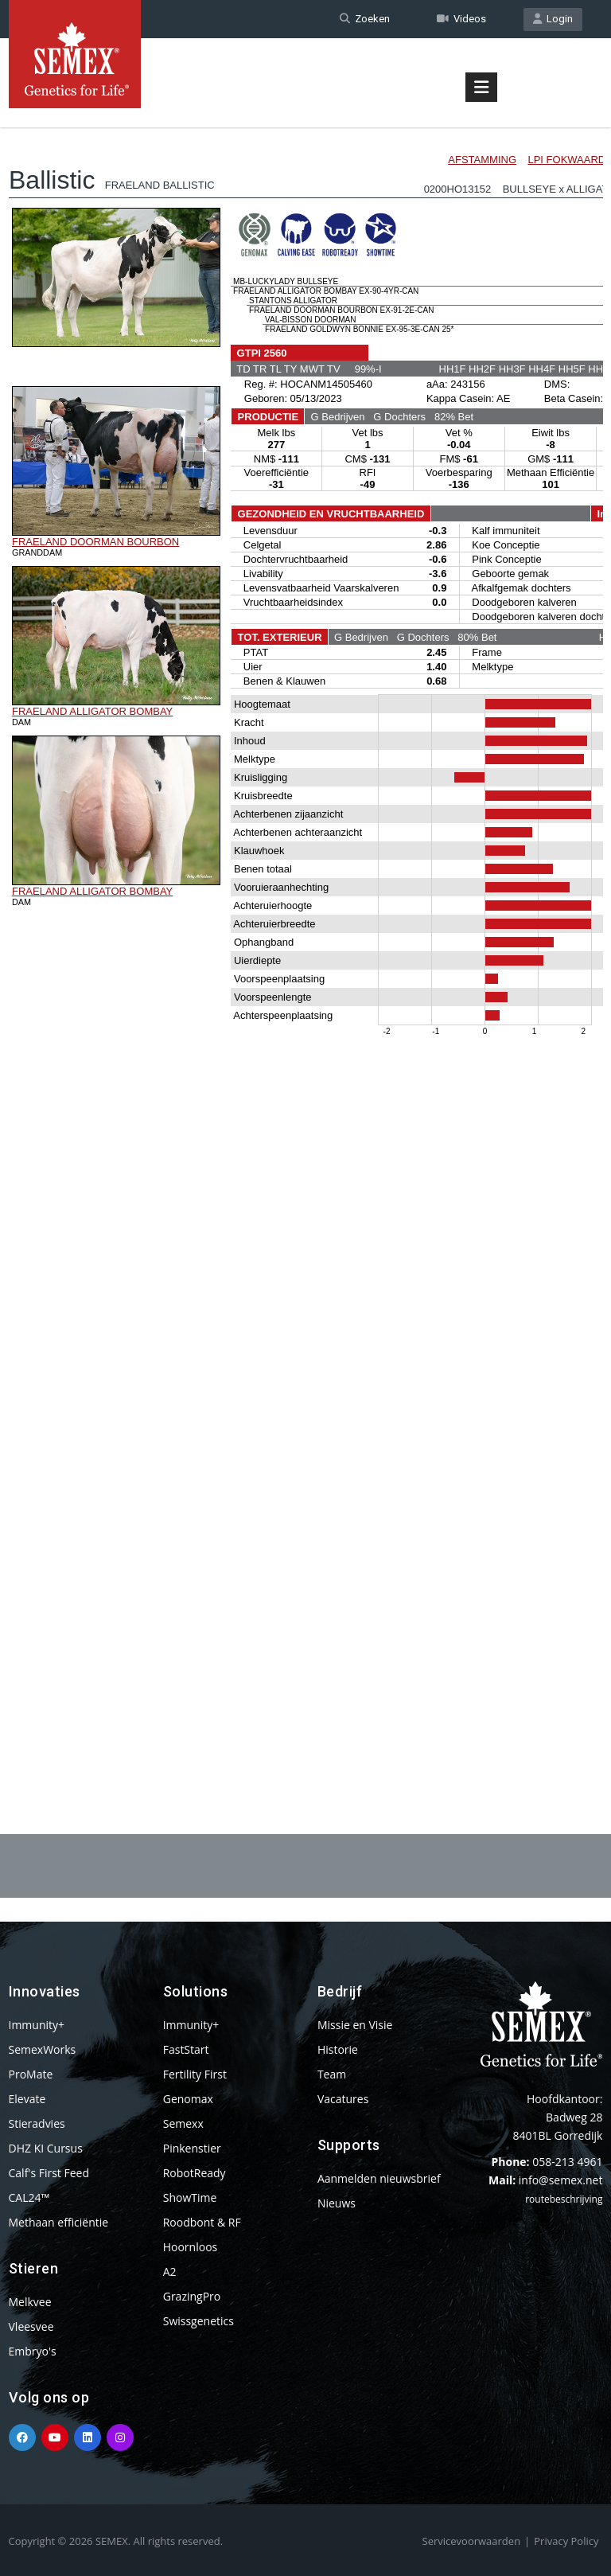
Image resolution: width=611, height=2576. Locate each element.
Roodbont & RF (202, 2222)
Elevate (27, 2098)
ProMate (31, 2074)
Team (331, 2074)
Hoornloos (190, 2246)
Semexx (183, 2123)
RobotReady (194, 2172)
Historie (337, 2049)
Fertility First (195, 2074)
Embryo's (32, 2351)
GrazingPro (192, 2296)
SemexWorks (42, 2049)
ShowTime (190, 2197)
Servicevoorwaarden (471, 2541)
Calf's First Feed (49, 2172)
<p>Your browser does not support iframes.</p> (306, 938)
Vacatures (342, 2098)
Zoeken (365, 19)
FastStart (186, 2049)
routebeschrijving (563, 2199)
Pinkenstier (192, 2148)
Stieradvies (37, 2123)
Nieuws (336, 2203)
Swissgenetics (198, 2320)
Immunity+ (37, 2024)
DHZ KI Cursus (46, 2148)
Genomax (188, 2098)
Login (553, 19)
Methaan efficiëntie (59, 2222)
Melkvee (30, 2301)
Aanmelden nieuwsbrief (379, 2178)
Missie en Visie (355, 2024)
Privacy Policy (566, 2541)
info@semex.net (561, 2180)
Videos (461, 19)
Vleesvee (31, 2326)
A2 (170, 2271)
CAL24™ (29, 2197)
